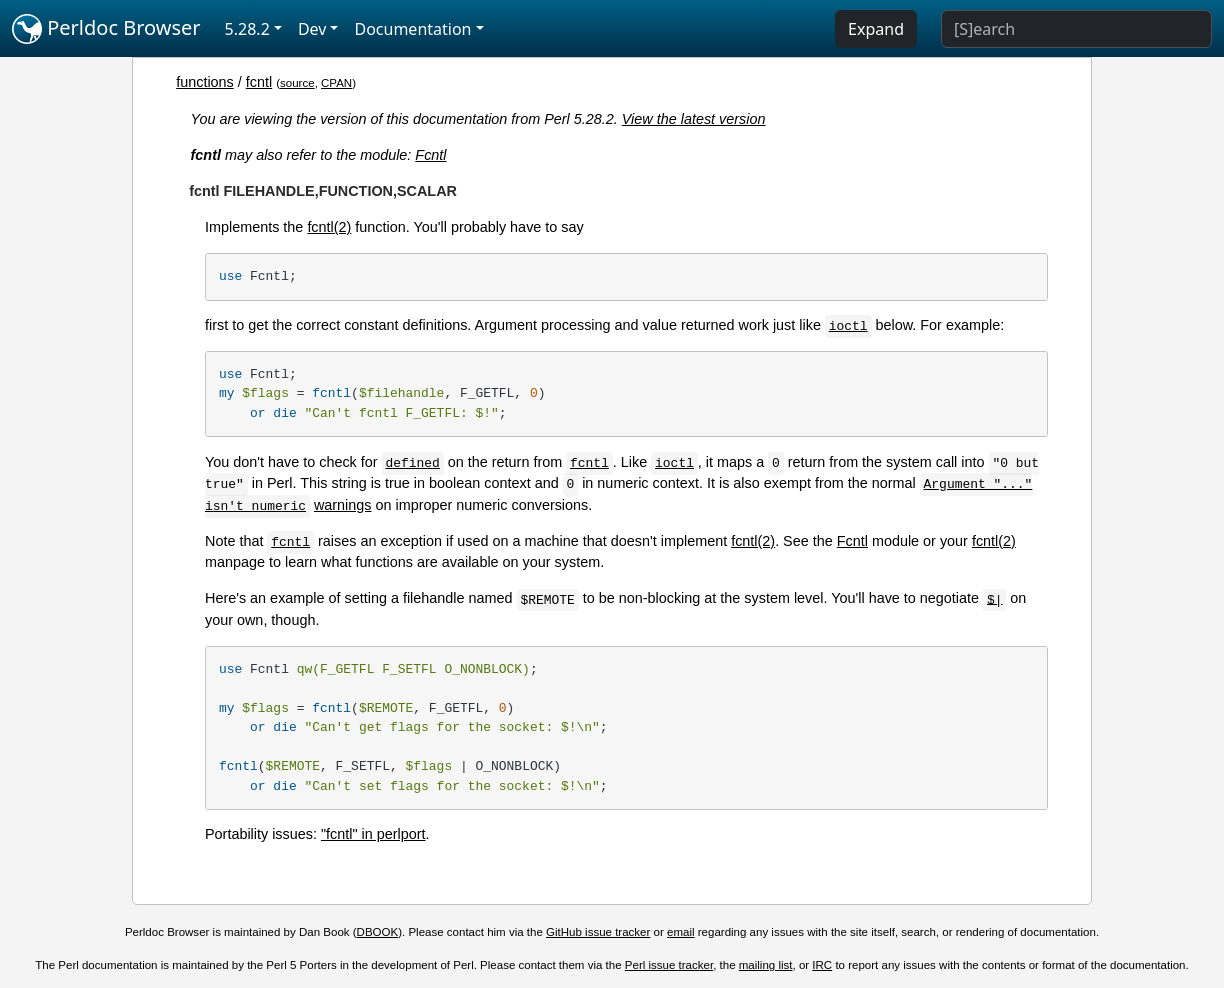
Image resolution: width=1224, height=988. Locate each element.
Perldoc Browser (106, 29)
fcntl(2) (329, 227)
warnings (343, 505)
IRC (822, 965)
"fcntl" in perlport (373, 834)
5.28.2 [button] (247, 29)
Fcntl (430, 155)
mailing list (766, 965)
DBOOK (378, 932)
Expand (876, 29)
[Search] (1076, 29)
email (681, 932)
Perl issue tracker (669, 965)
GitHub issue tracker (598, 932)
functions (205, 82)
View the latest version (694, 119)
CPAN (336, 83)
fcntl (259, 82)
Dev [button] (312, 29)
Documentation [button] (412, 29)
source (297, 83)
